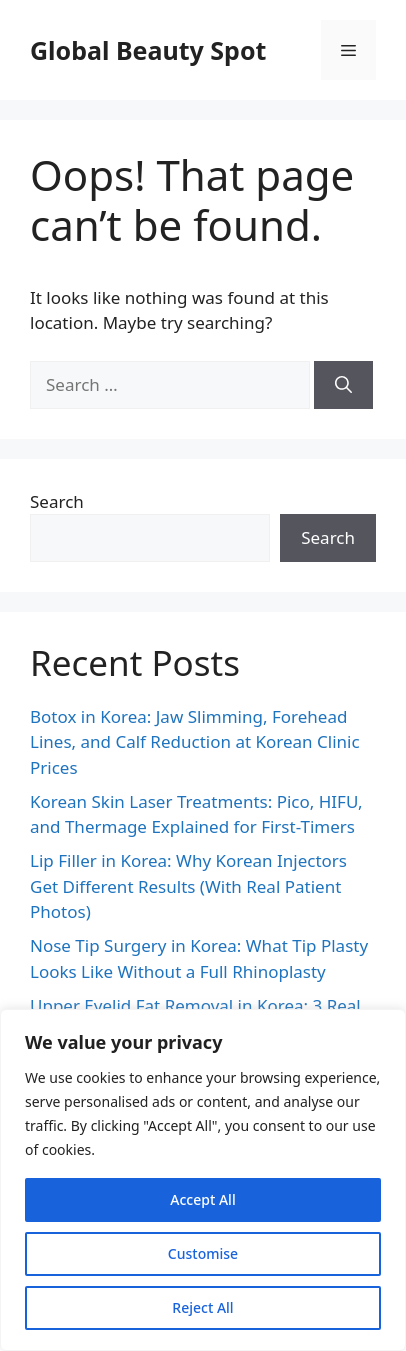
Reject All (202, 1307)
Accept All (202, 1199)
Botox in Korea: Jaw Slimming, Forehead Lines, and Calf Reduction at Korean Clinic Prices (195, 742)
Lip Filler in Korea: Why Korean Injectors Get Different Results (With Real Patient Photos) (188, 886)
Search (57, 501)
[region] (203, 1180)
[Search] (343, 385)
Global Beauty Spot (148, 50)
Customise (203, 1253)
